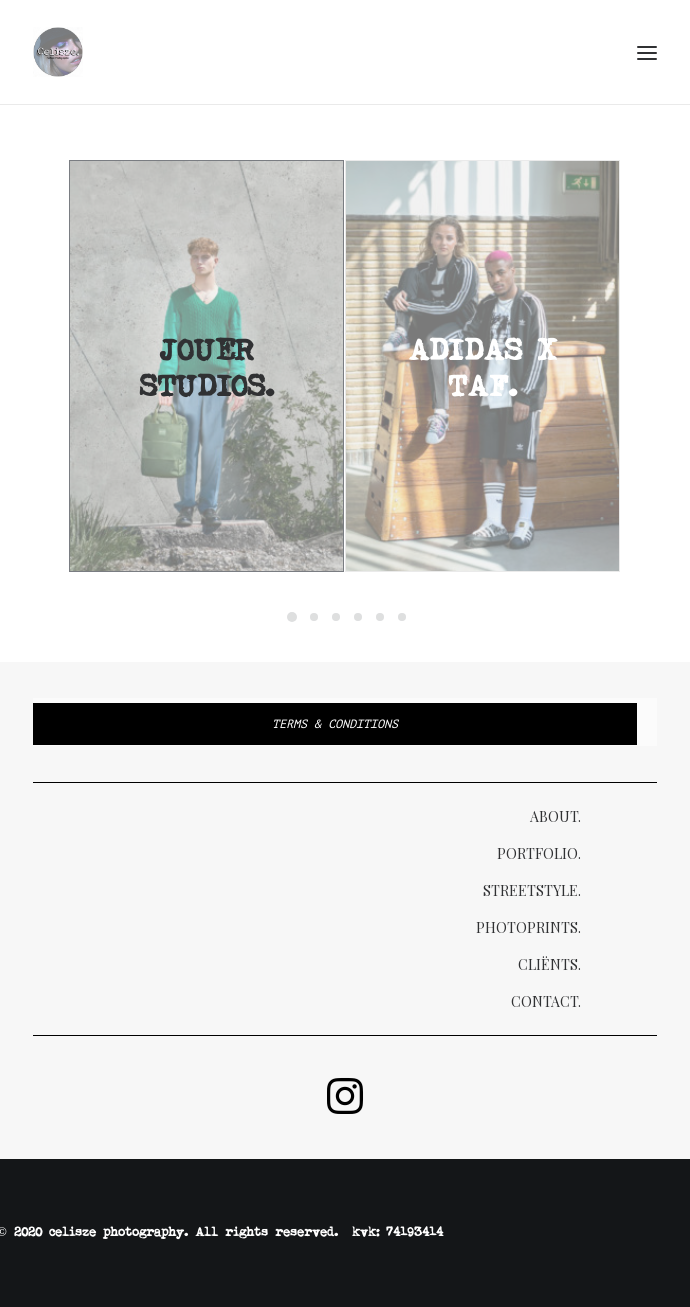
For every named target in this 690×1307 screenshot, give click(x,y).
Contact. (546, 1001)
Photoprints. (528, 927)
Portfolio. (539, 853)
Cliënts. (549, 964)
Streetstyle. (532, 890)
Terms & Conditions (335, 724)
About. (555, 816)
